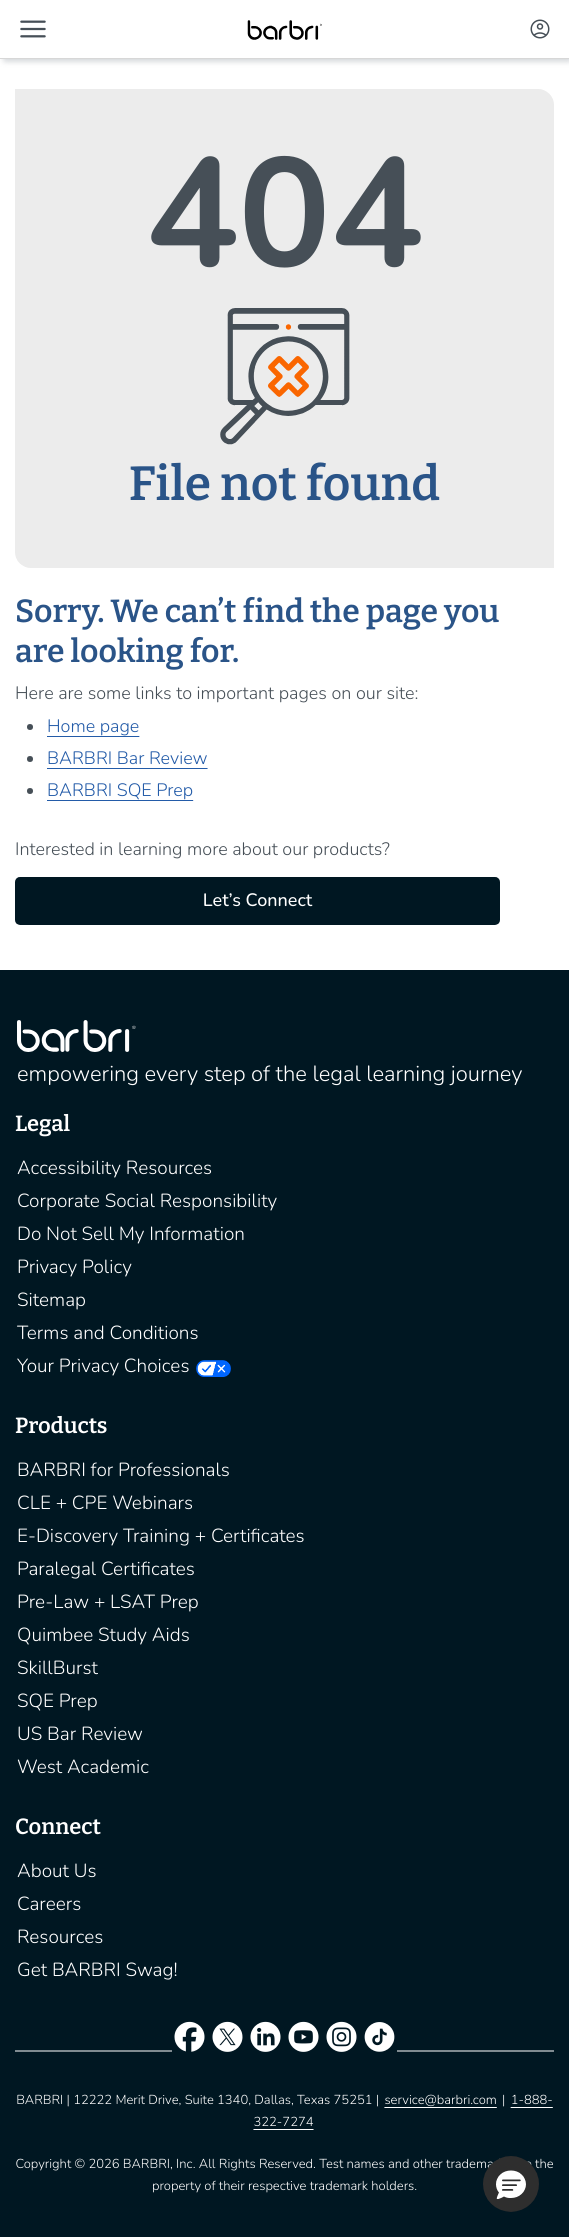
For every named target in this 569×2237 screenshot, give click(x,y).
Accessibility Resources (114, 1168)
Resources (60, 1937)
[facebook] (189, 2041)
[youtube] (304, 2041)
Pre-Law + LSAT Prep (108, 1602)
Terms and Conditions (108, 1333)
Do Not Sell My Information (131, 1234)
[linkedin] (265, 2041)
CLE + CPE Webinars (105, 1503)
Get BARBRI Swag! (97, 1970)
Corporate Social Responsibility (147, 1201)
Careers (49, 1904)
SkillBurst (57, 1668)
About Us (57, 1871)
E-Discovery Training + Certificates (161, 1536)
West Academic (83, 1767)
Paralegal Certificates (106, 1569)
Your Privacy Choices (103, 1366)
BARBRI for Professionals (123, 1470)
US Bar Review (80, 1734)
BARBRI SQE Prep (120, 791)
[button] (33, 29)
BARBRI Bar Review (127, 759)
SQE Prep (57, 1701)
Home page (93, 727)
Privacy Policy (74, 1267)
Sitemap (51, 1300)
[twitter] (227, 2041)
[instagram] (342, 2041)
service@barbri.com (440, 2100)
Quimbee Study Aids (103, 1635)
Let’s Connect (257, 901)
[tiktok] (380, 2041)
